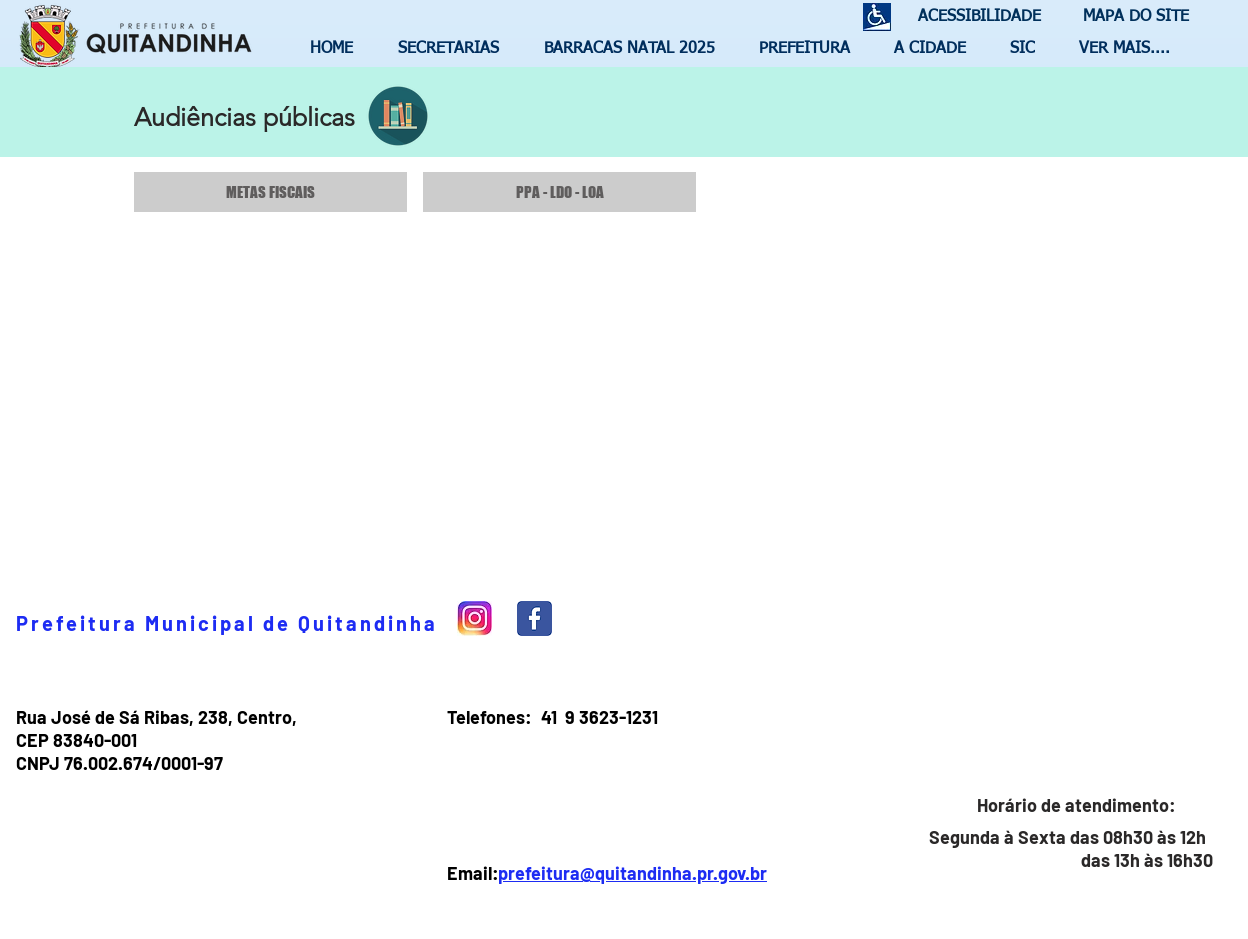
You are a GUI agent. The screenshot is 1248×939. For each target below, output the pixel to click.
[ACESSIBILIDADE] (971, 17)
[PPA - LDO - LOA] (559, 192)
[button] (456, 49)
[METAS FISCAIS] (270, 192)
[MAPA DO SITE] (1131, 17)
